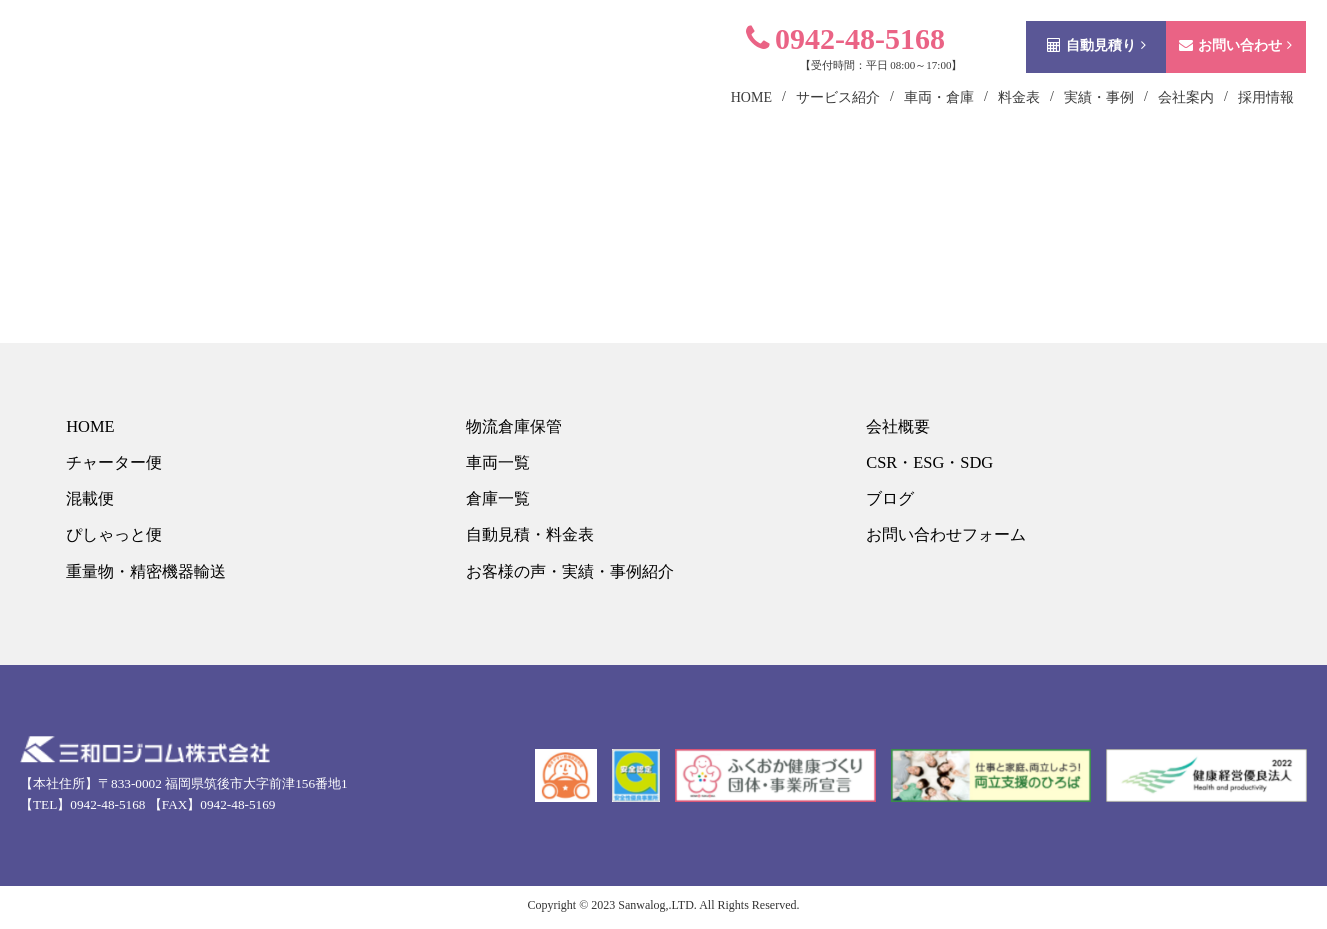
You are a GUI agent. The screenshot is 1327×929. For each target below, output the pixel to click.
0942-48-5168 (819, 64)
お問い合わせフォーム (949, 538)
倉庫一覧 (498, 501)
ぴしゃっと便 (115, 538)
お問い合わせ (1209, 71)
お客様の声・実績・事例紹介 (574, 575)
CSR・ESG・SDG (930, 463)
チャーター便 (115, 463)
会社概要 (898, 426)
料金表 (993, 123)
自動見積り (1070, 71)
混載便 (89, 501)
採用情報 (1240, 123)
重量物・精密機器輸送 (149, 575)
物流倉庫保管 (515, 426)
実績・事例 (1073, 123)
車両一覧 (498, 463)
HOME (89, 426)
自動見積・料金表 (532, 538)
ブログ (889, 501)
